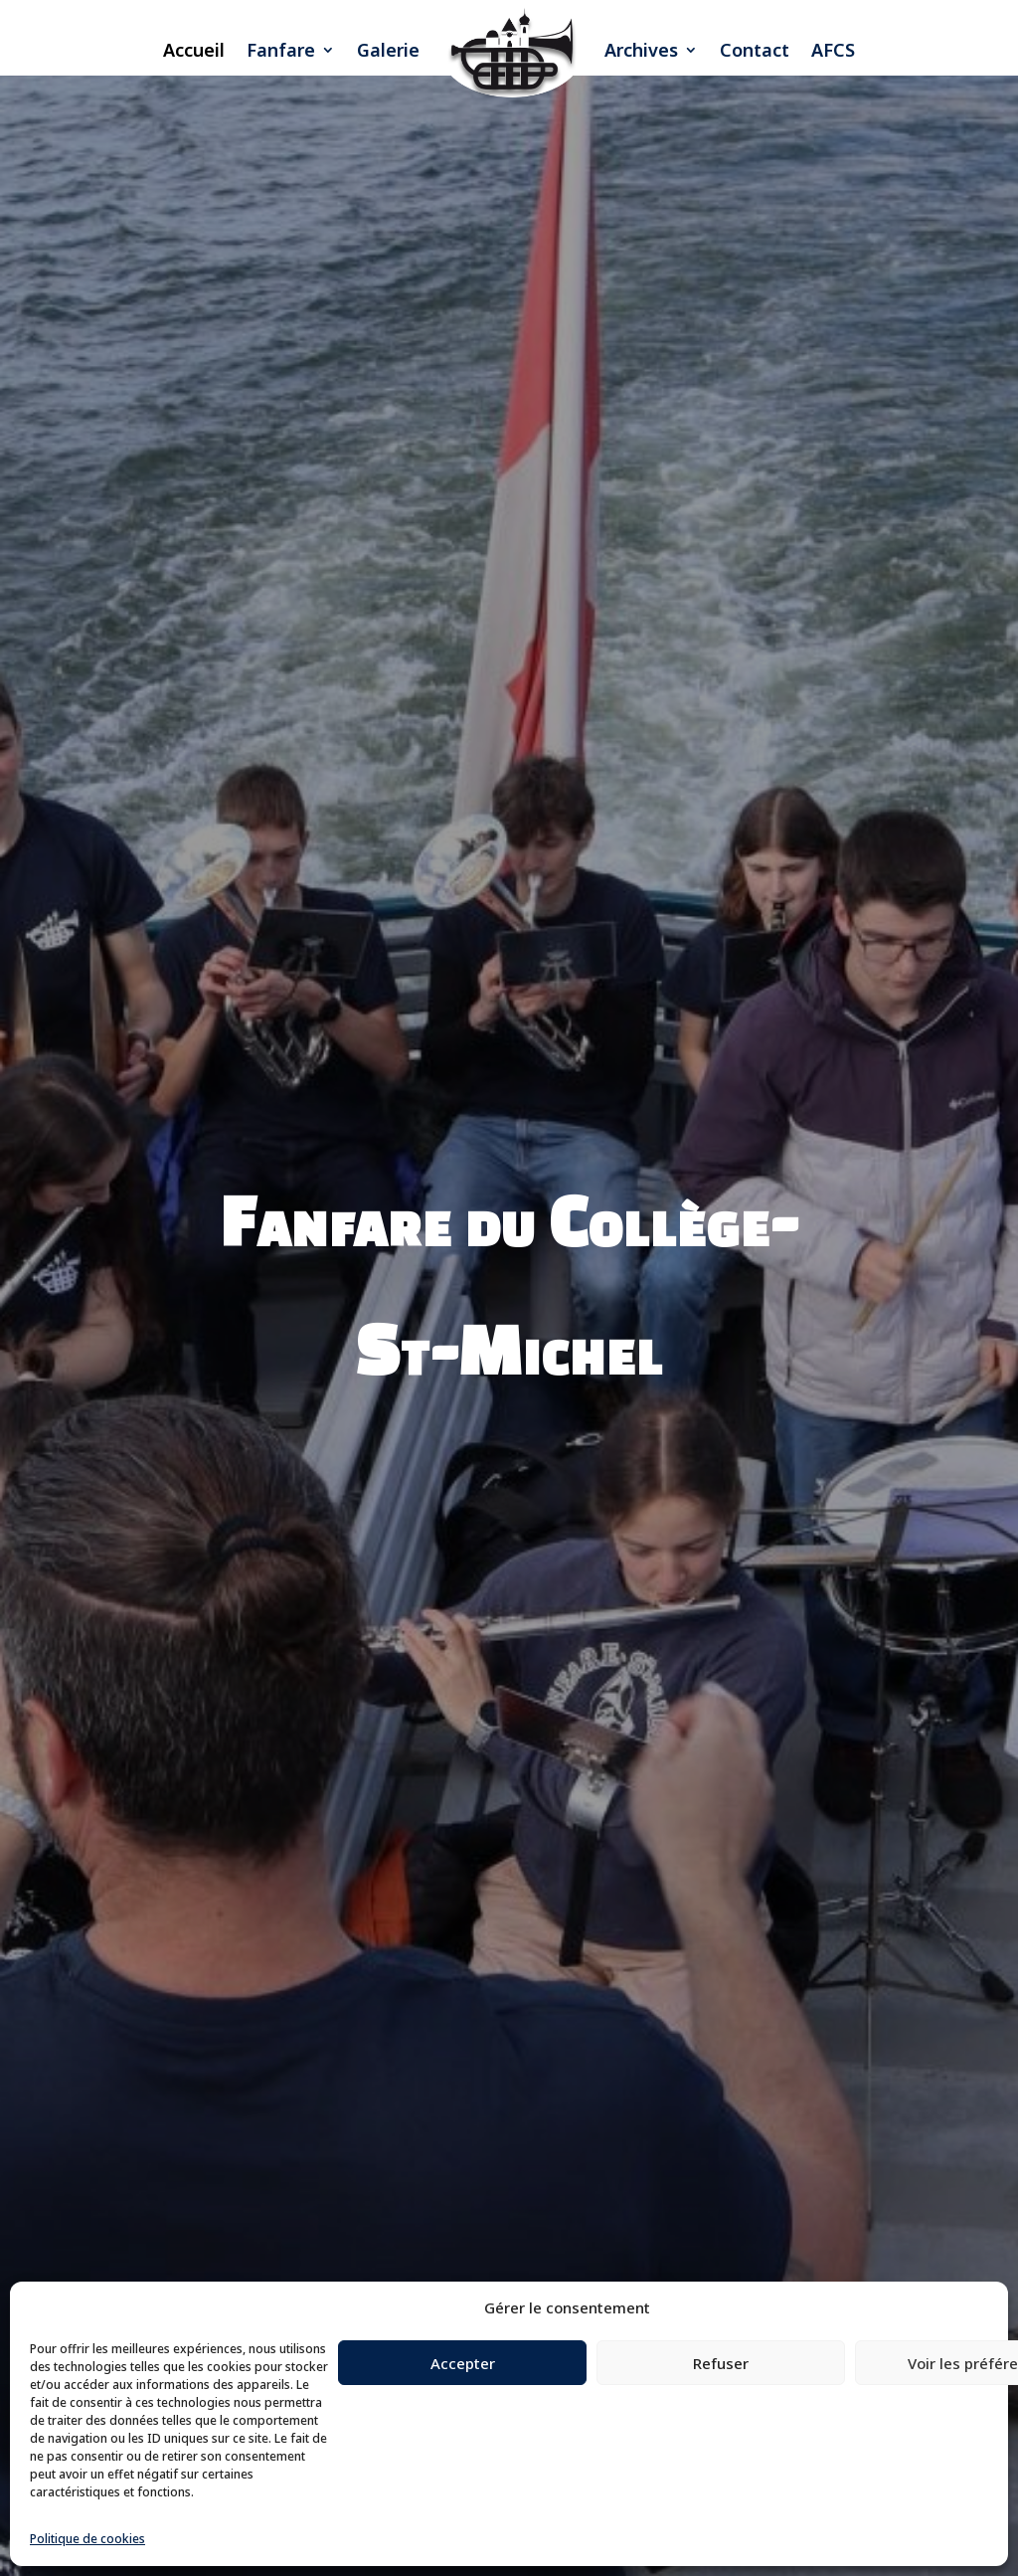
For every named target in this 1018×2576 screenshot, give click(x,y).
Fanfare (281, 50)
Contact (754, 50)
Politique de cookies (87, 2538)
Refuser (721, 2363)
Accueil (194, 50)
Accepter (462, 2363)
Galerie (388, 50)
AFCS (833, 50)
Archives (641, 50)
